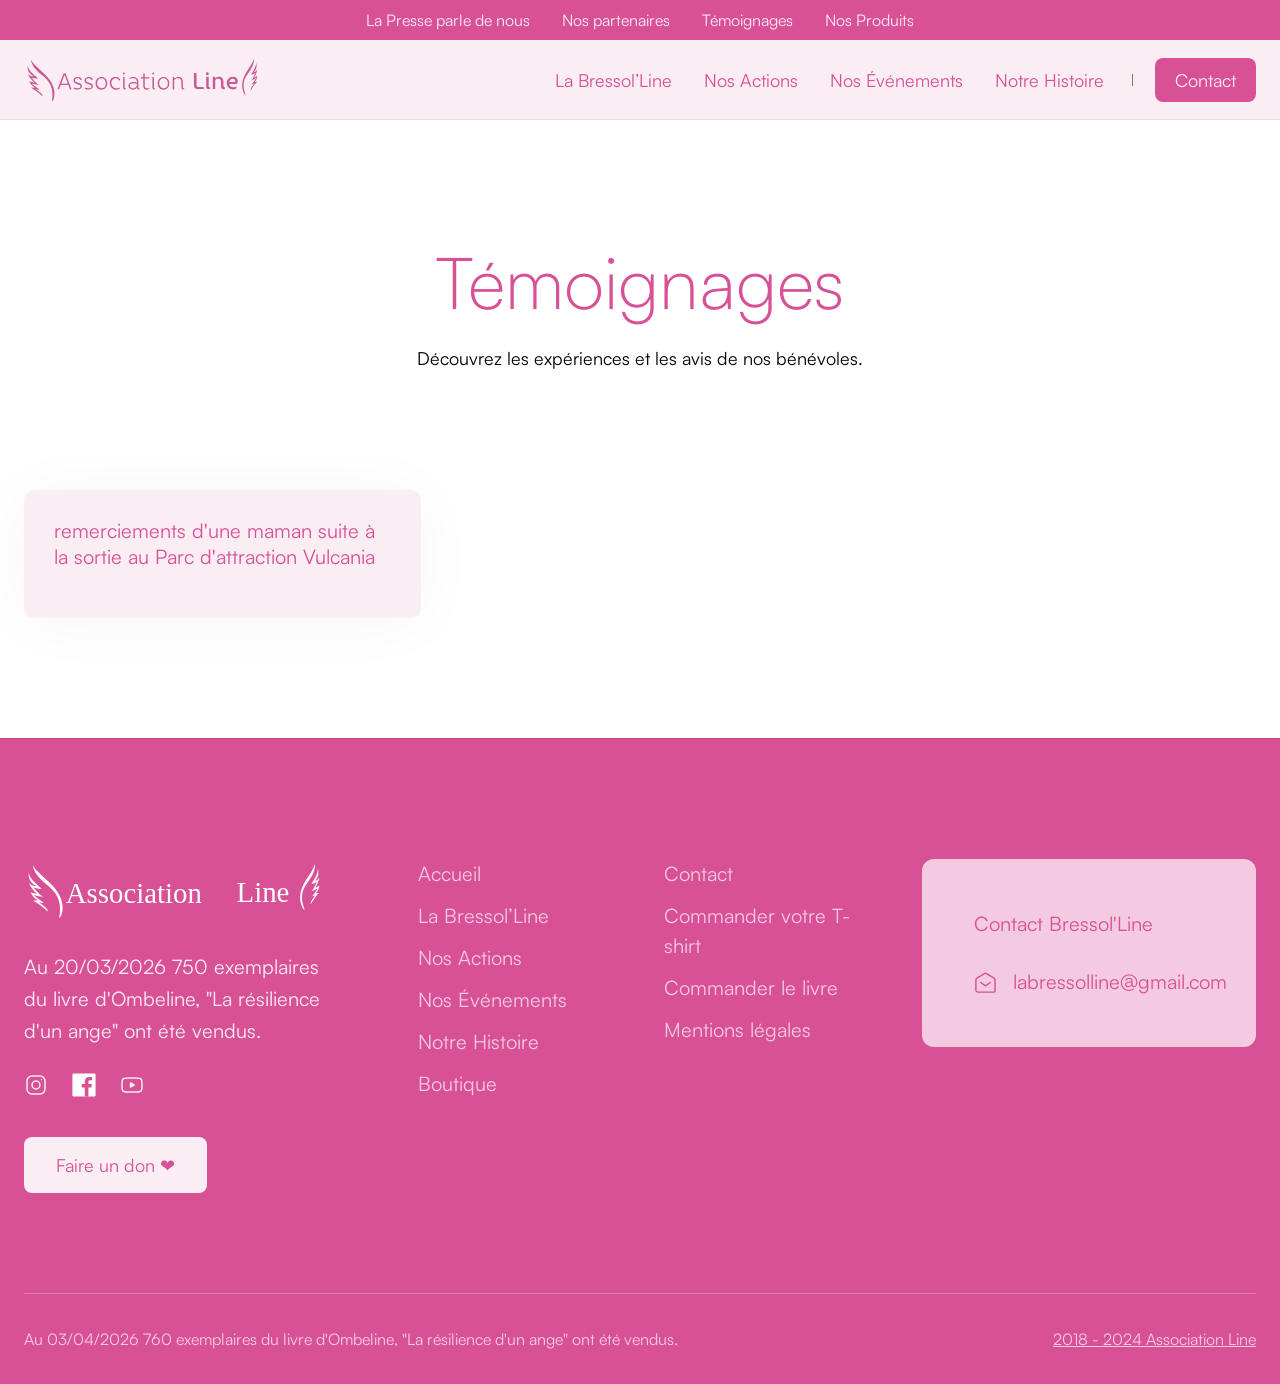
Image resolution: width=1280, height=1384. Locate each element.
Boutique (457, 1083)
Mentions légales (737, 1029)
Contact (1205, 80)
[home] (142, 79)
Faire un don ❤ (115, 1165)
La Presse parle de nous (448, 20)
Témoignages (747, 20)
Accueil (449, 873)
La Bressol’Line (613, 80)
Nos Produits (869, 20)
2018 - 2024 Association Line (1154, 1339)
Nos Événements (896, 80)
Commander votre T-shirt (757, 930)
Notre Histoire (1049, 80)
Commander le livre (751, 987)
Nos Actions (751, 80)
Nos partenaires (616, 20)
